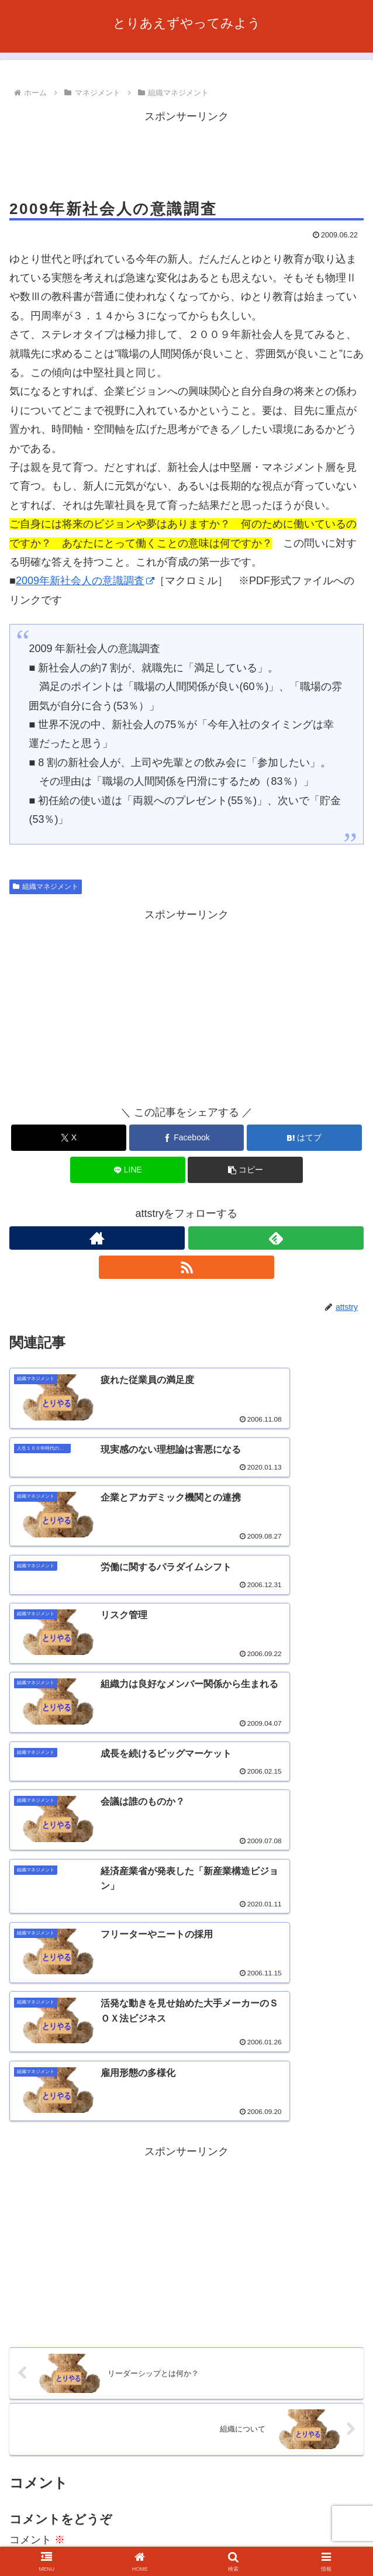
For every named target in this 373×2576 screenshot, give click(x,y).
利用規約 (307, 2521)
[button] (245, 1170)
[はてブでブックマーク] (304, 1138)
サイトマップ (307, 2538)
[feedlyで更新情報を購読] (276, 1238)
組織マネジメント (45, 886)
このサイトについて (186, 2521)
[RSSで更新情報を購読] (186, 1267)
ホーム (65, 2521)
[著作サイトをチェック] (97, 1238)
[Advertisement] (186, 155)
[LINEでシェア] (127, 1170)
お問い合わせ (65, 2538)
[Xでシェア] (68, 1138)
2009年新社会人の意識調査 (85, 581)
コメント (37, 2178)
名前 (19, 2328)
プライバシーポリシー (186, 2538)
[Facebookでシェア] (186, 1138)
